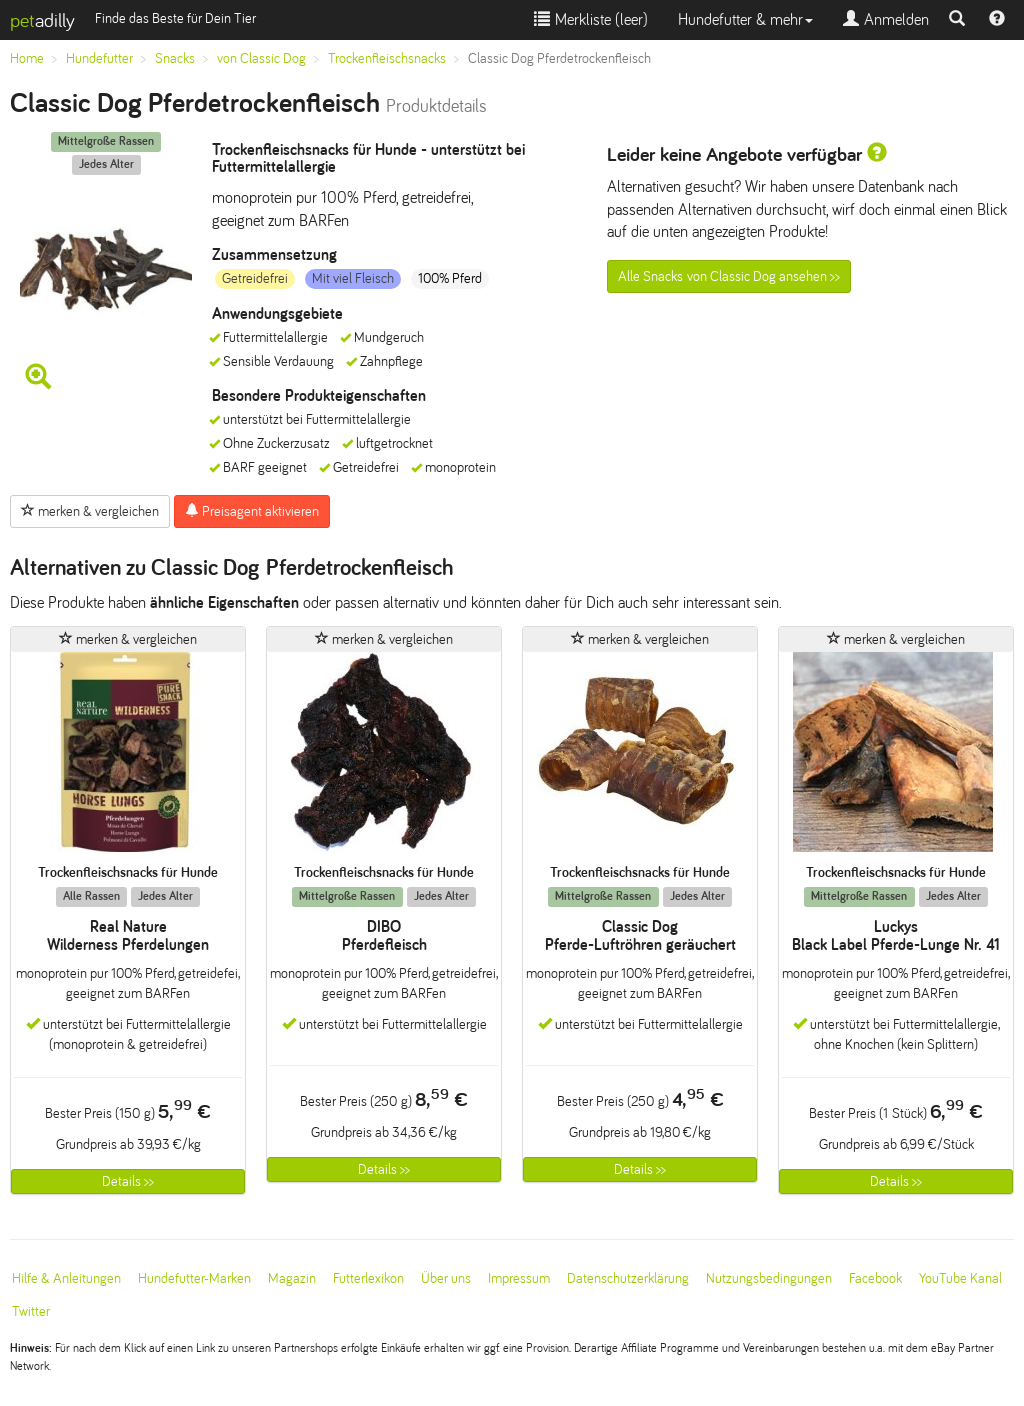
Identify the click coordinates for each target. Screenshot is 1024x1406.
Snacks (175, 58)
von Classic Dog (261, 58)
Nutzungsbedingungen (769, 1278)
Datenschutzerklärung (628, 1278)
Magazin (292, 1278)
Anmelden (886, 19)
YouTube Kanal (960, 1278)
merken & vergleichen (90, 511)
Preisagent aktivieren (252, 511)
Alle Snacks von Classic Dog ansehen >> (729, 276)
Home (27, 58)
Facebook (875, 1278)
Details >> (128, 1181)
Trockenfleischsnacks (387, 58)
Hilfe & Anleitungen (66, 1278)
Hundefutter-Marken (194, 1278)
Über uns (446, 1278)
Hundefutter (99, 58)
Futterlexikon (368, 1278)
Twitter (31, 1311)
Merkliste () (591, 19)
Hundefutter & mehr (745, 19)
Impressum (519, 1278)
